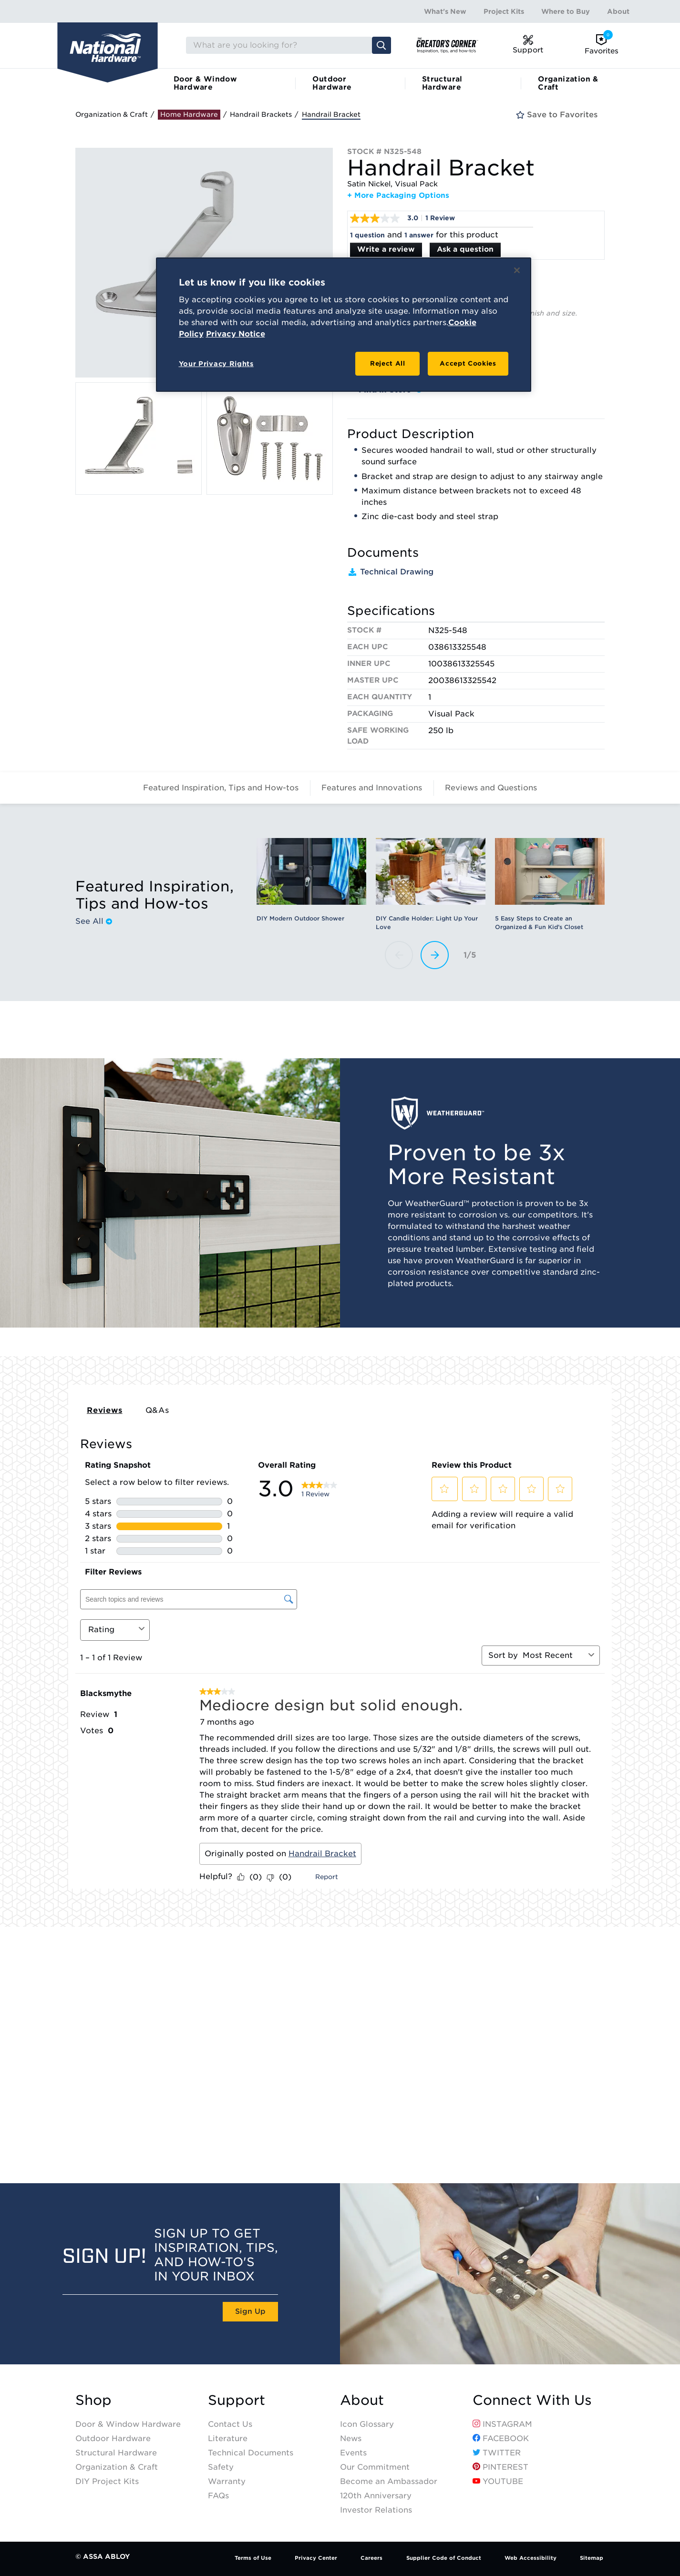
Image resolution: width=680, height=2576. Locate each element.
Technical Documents (250, 2452)
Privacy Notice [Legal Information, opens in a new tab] (235, 333)
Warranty (227, 2481)
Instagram (502, 2424)
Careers (371, 2558)
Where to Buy (565, 11)
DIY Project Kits (107, 2481)
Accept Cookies (468, 363)
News (350, 2438)
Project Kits (504, 11)
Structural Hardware (442, 83)
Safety (221, 2467)
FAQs (218, 2495)
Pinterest (500, 2467)
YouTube (498, 2481)
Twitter (497, 2452)
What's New (445, 11)
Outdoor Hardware (331, 83)
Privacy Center (316, 2558)
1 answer (418, 235)
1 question (367, 235)
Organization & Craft (568, 83)
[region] (343, 324)
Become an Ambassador (388, 2481)
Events (353, 2452)
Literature (227, 2438)
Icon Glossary (367, 2424)
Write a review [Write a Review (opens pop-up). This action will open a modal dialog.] (386, 249)
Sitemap (591, 2558)
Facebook (501, 2438)
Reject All (387, 363)
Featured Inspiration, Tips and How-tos (221, 787)
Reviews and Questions (491, 787)
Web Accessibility (530, 2558)
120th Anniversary (376, 2495)
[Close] (516, 270)
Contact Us (230, 2424)
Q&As (157, 1410)
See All (93, 921)
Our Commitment (375, 2467)
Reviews (105, 1410)
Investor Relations (376, 2510)
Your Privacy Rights (216, 364)
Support (236, 2400)
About (618, 11)
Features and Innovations (371, 787)
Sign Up (250, 2311)
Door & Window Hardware (205, 83)
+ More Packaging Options (398, 195)
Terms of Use (253, 2558)
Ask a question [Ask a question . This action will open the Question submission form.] (465, 249)
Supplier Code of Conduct (443, 2558)
